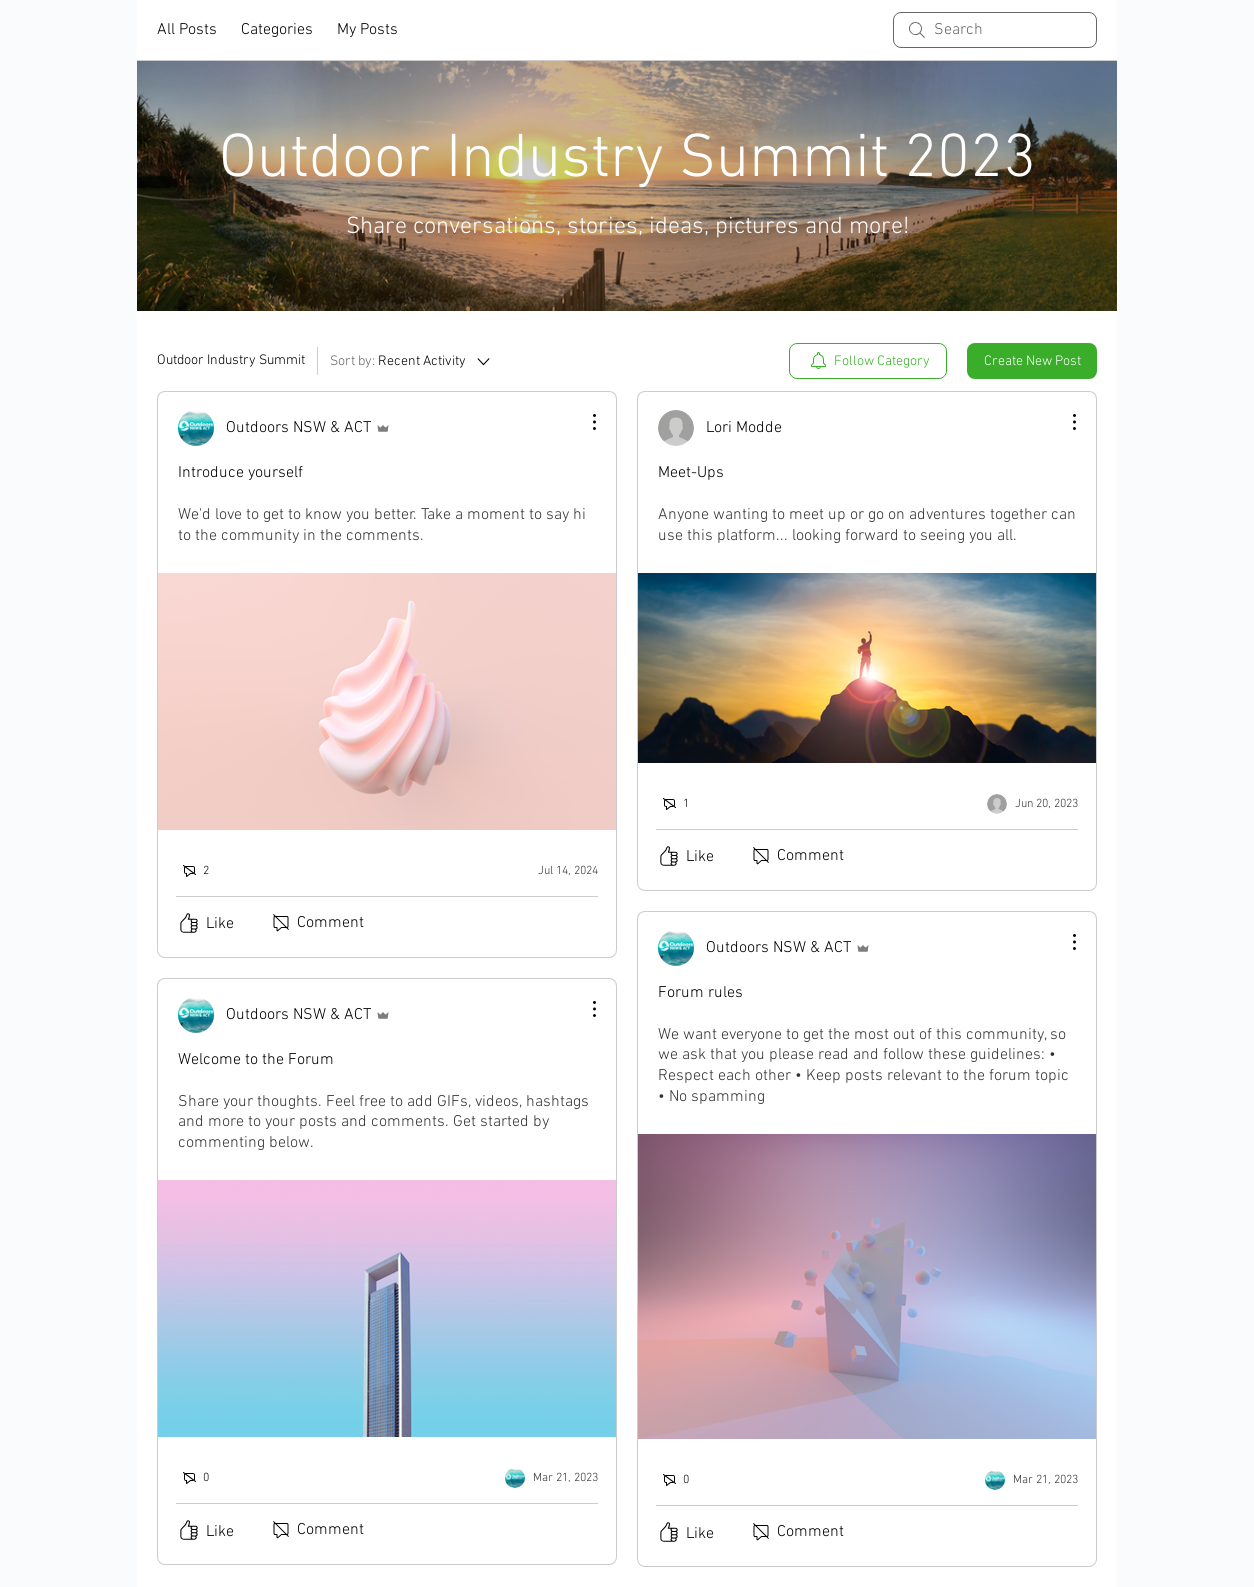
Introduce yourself (240, 473)
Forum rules (700, 993)
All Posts (187, 30)
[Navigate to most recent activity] (554, 871)
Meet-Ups (691, 473)
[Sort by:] (411, 361)
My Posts (367, 30)
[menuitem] (868, 361)
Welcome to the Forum (256, 1060)
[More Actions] (584, 422)
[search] (995, 30)
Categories (277, 30)
